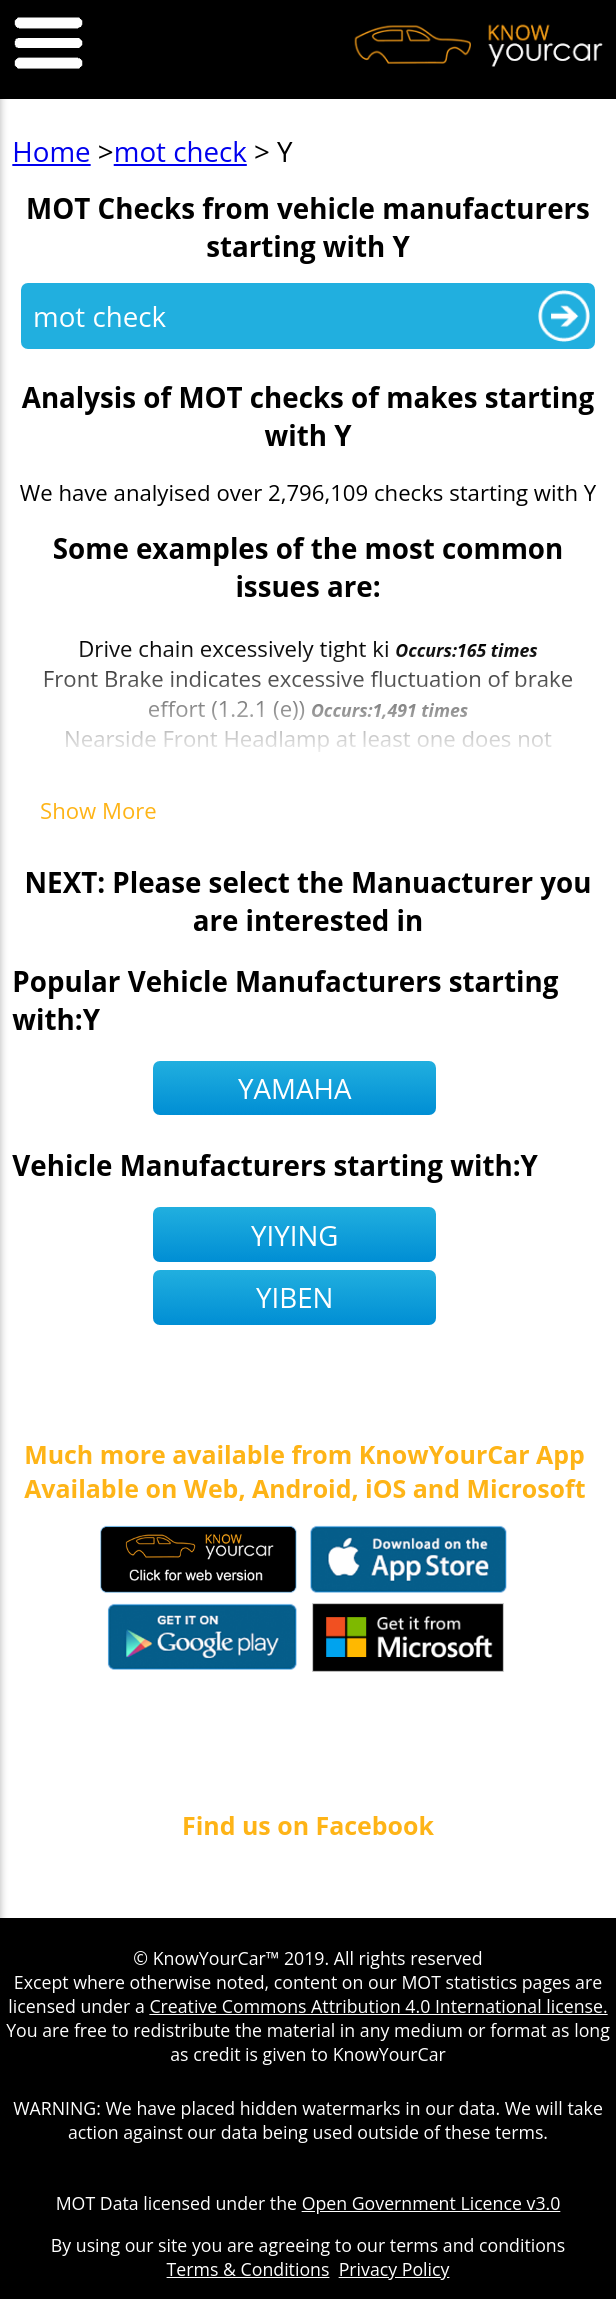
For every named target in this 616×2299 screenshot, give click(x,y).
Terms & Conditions (248, 2269)
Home (51, 151)
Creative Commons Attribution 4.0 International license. (378, 2006)
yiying (295, 1235)
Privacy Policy (394, 2269)
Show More (98, 810)
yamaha (294, 1088)
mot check (180, 151)
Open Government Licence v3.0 (431, 2203)
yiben (294, 1297)
